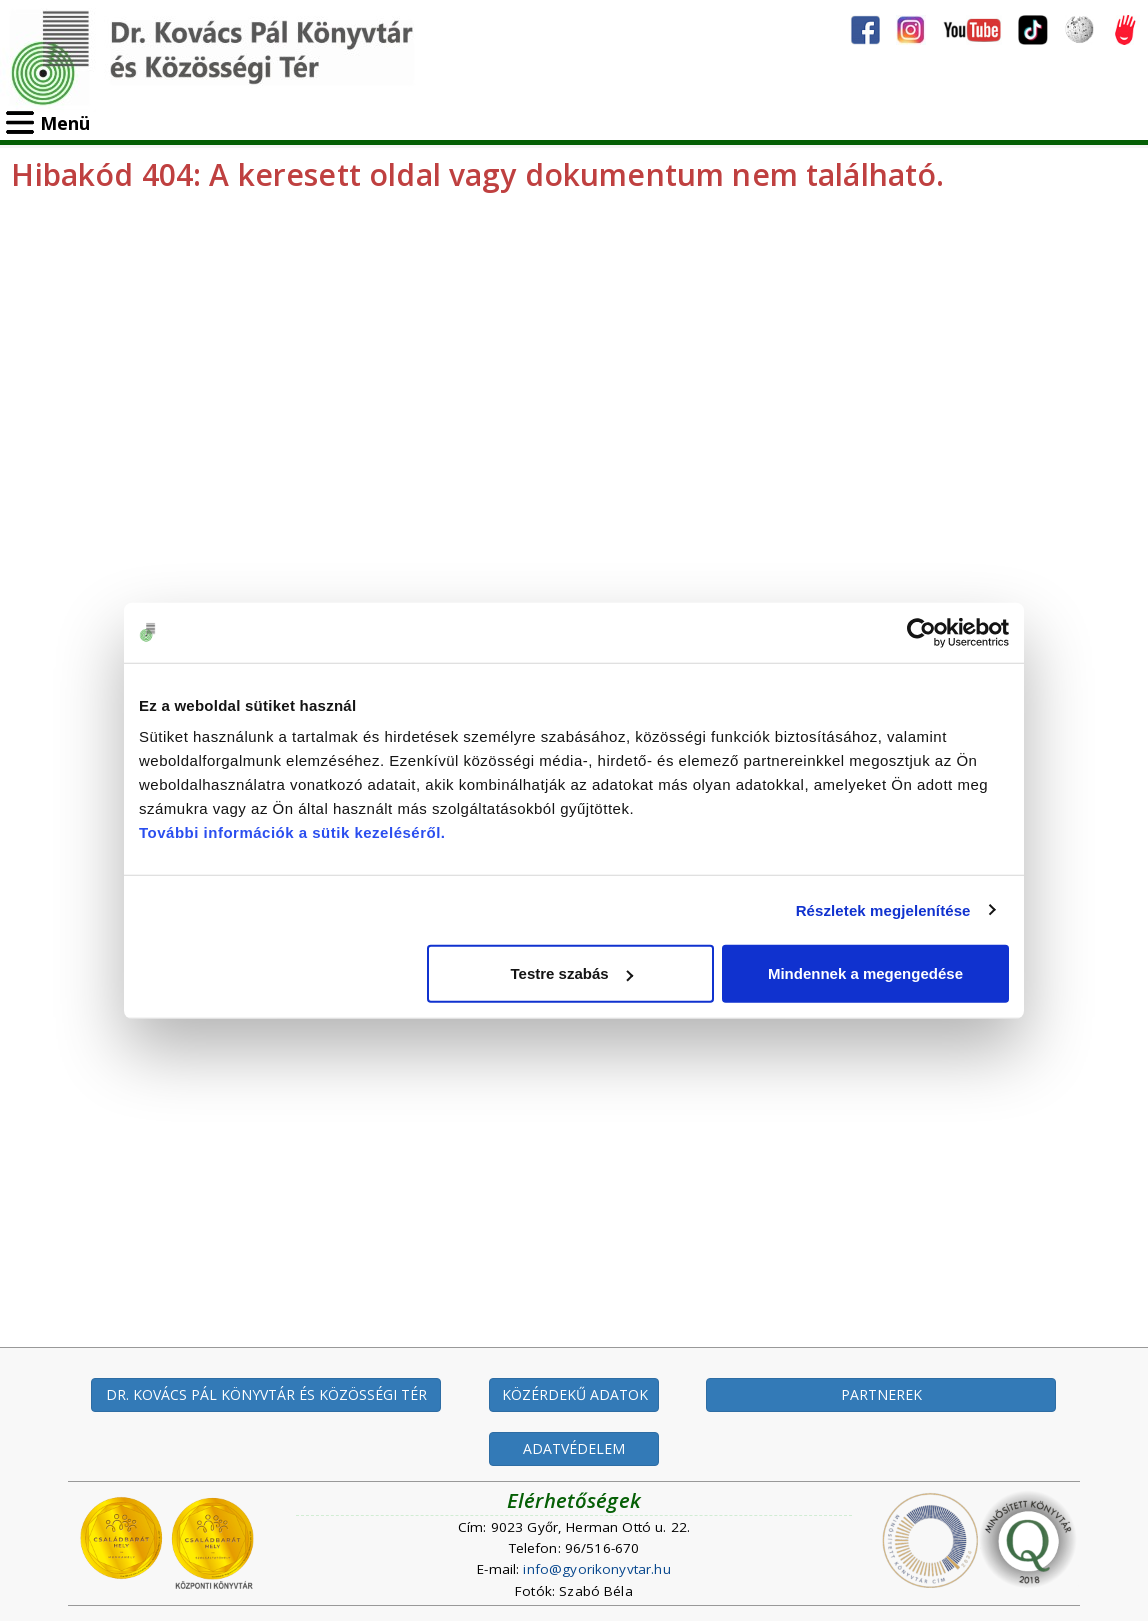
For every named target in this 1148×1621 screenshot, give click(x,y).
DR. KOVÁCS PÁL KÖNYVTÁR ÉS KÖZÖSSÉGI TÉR (266, 1394)
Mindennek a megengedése (865, 973)
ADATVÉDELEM (574, 1448)
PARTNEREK (881, 1394)
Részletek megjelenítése (883, 909)
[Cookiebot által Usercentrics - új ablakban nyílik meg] (921, 632)
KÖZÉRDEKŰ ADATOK (575, 1394)
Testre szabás (572, 973)
